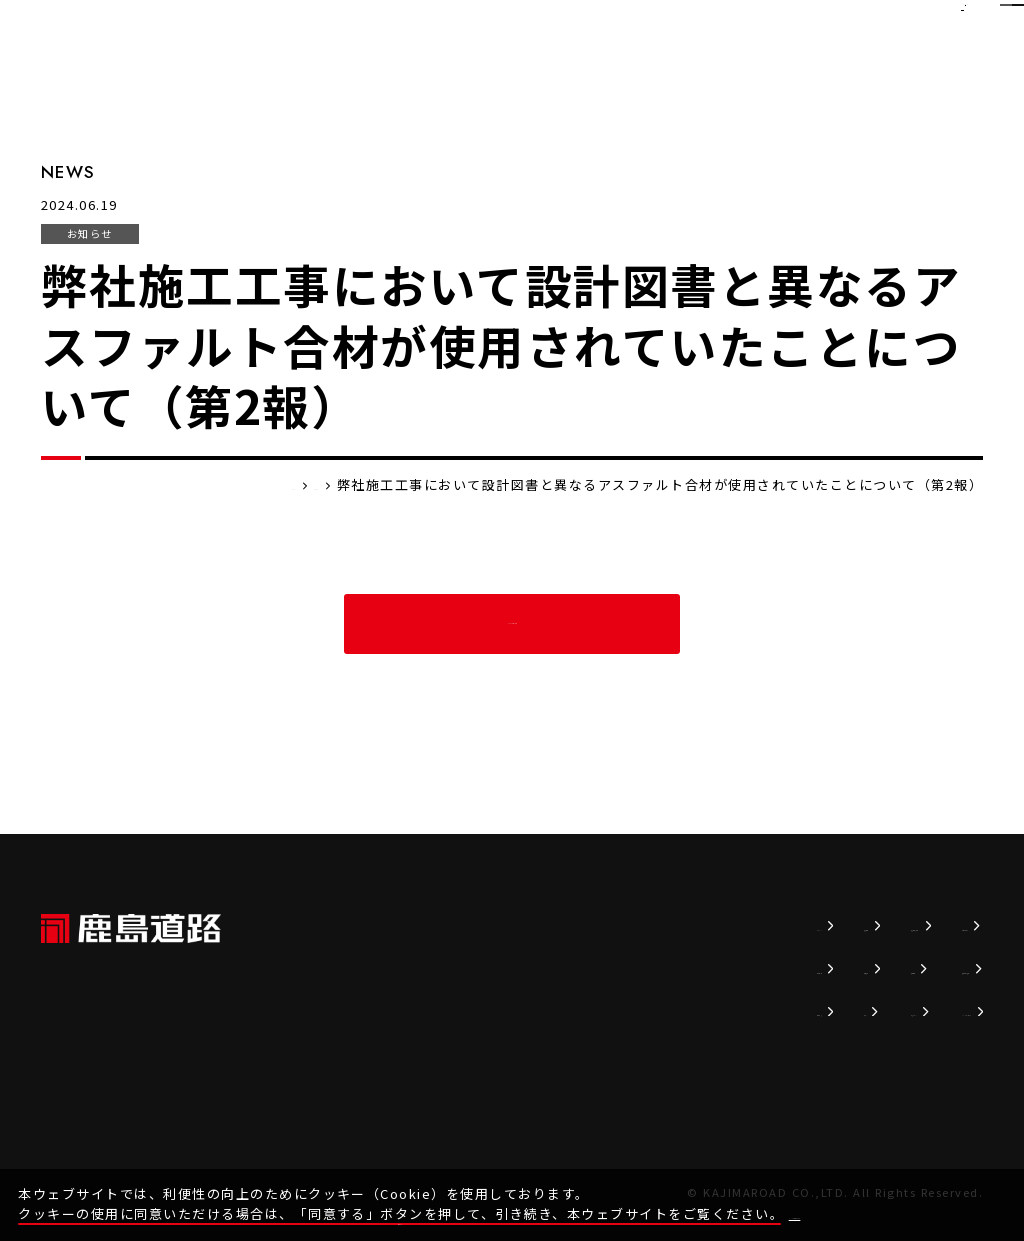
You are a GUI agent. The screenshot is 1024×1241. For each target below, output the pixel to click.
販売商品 (630, 968)
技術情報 (630, 925)
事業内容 (529, 1010)
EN (884, 24)
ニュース (528, 925)
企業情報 (529, 968)
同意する (967, 1196)
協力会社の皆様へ (918, 968)
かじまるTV (739, 1010)
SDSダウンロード (918, 1010)
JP (840, 24)
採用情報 (731, 968)
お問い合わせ (903, 925)
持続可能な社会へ (760, 925)
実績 (615, 1010)
